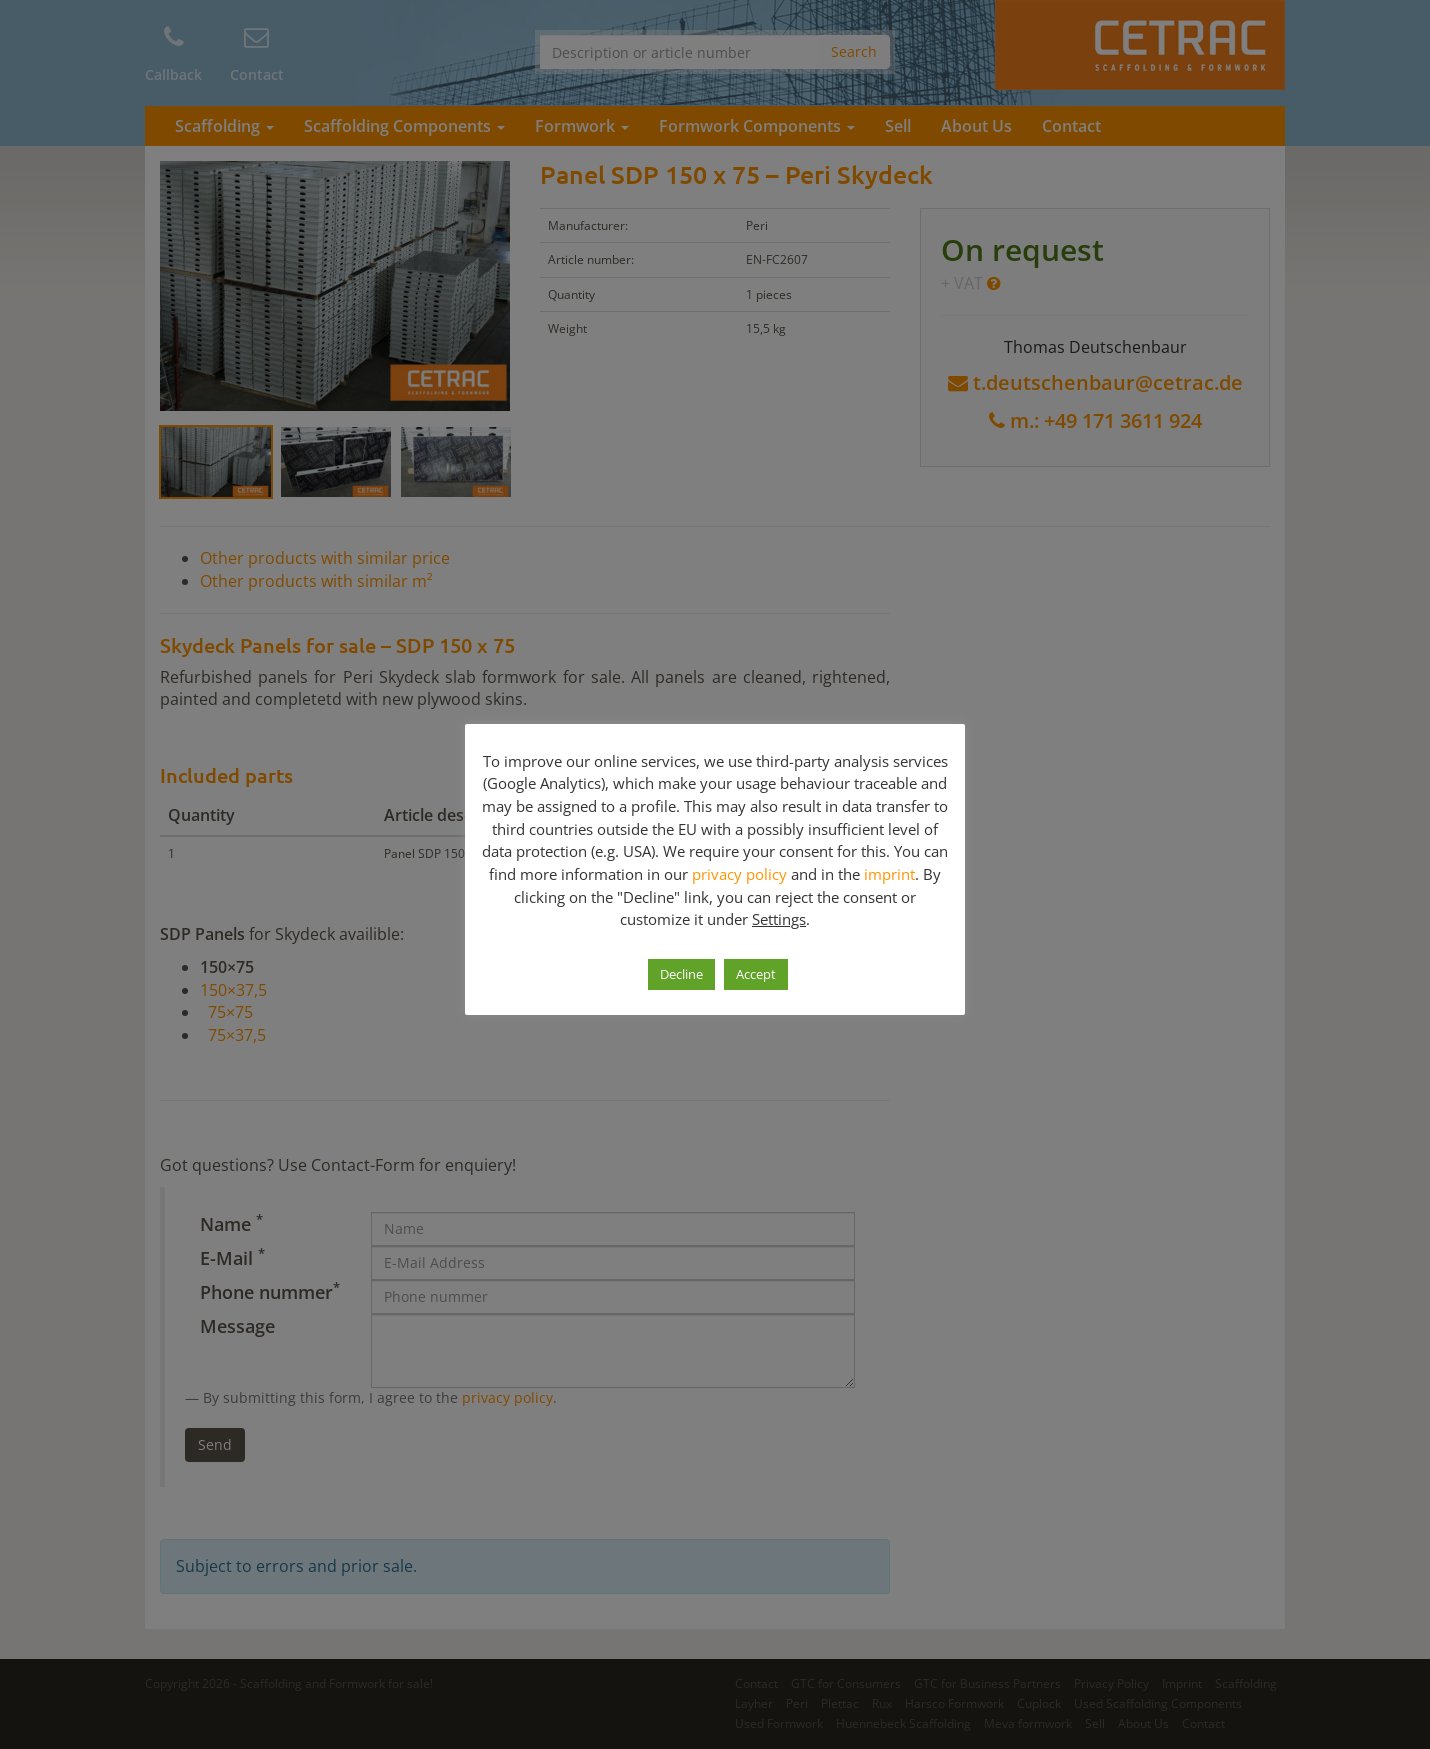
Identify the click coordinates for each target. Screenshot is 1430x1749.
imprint (889, 874)
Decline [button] (681, 974)
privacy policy (739, 874)
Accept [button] (756, 974)
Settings (779, 919)
